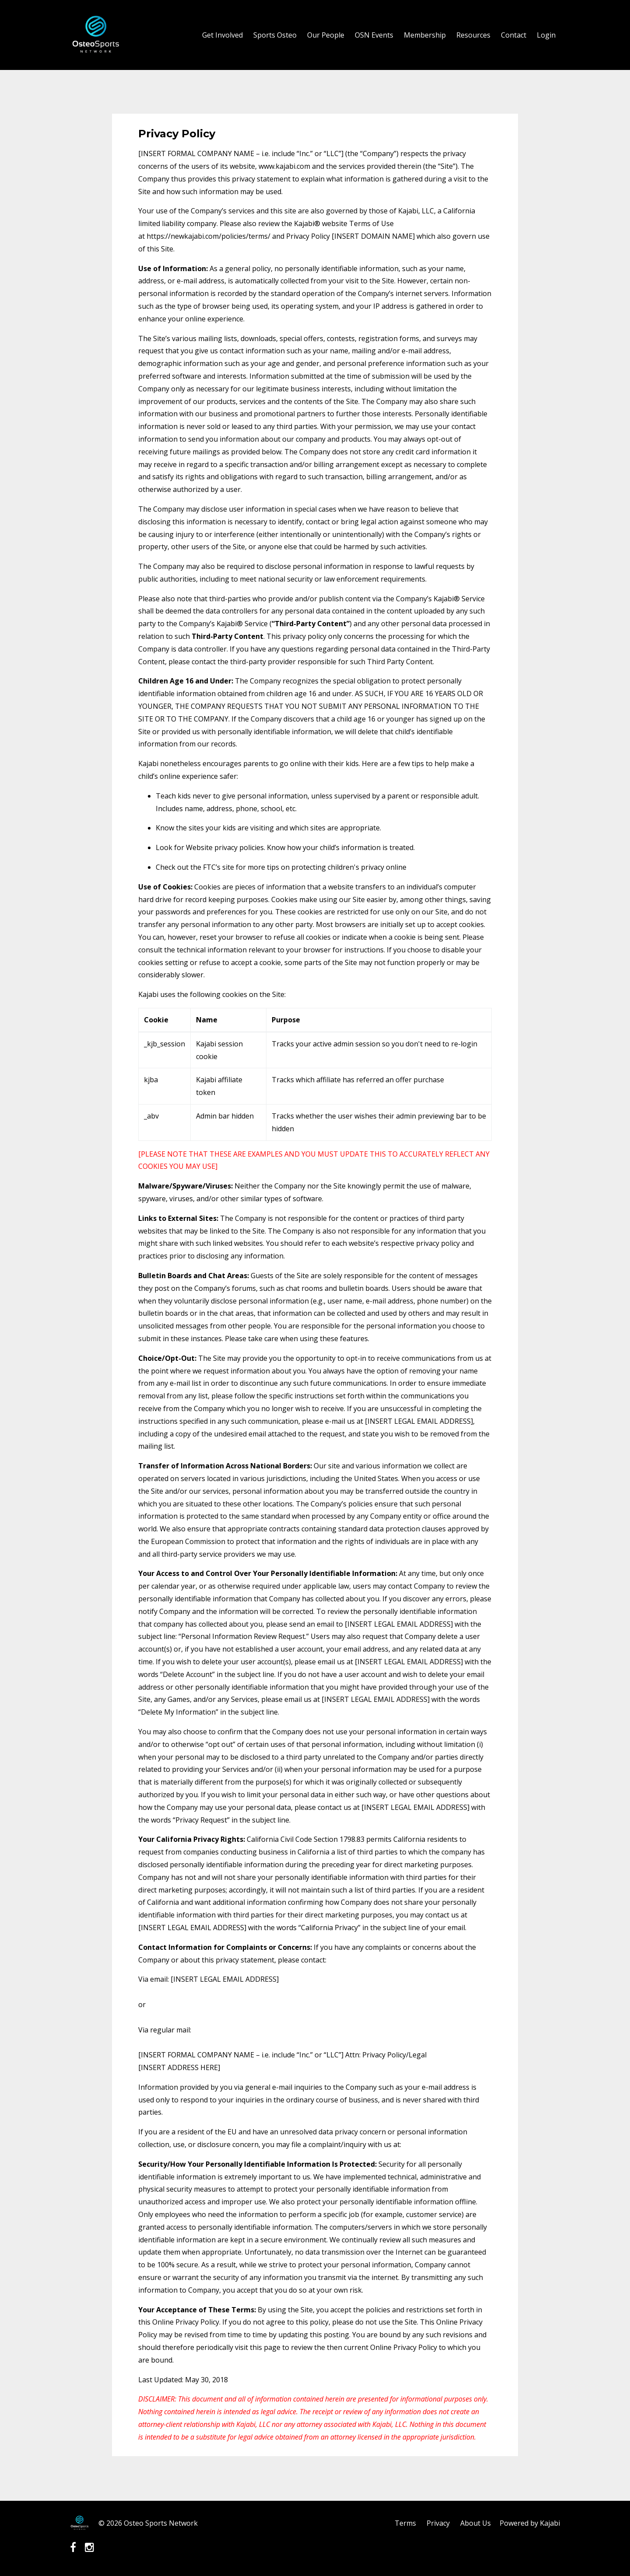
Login (546, 35)
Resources (473, 35)
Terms (405, 2523)
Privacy (438, 2523)
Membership (425, 35)
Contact (513, 35)
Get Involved (222, 35)
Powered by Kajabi (530, 2523)
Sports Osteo (275, 35)
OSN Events (374, 35)
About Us (475, 2523)
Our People (325, 35)
